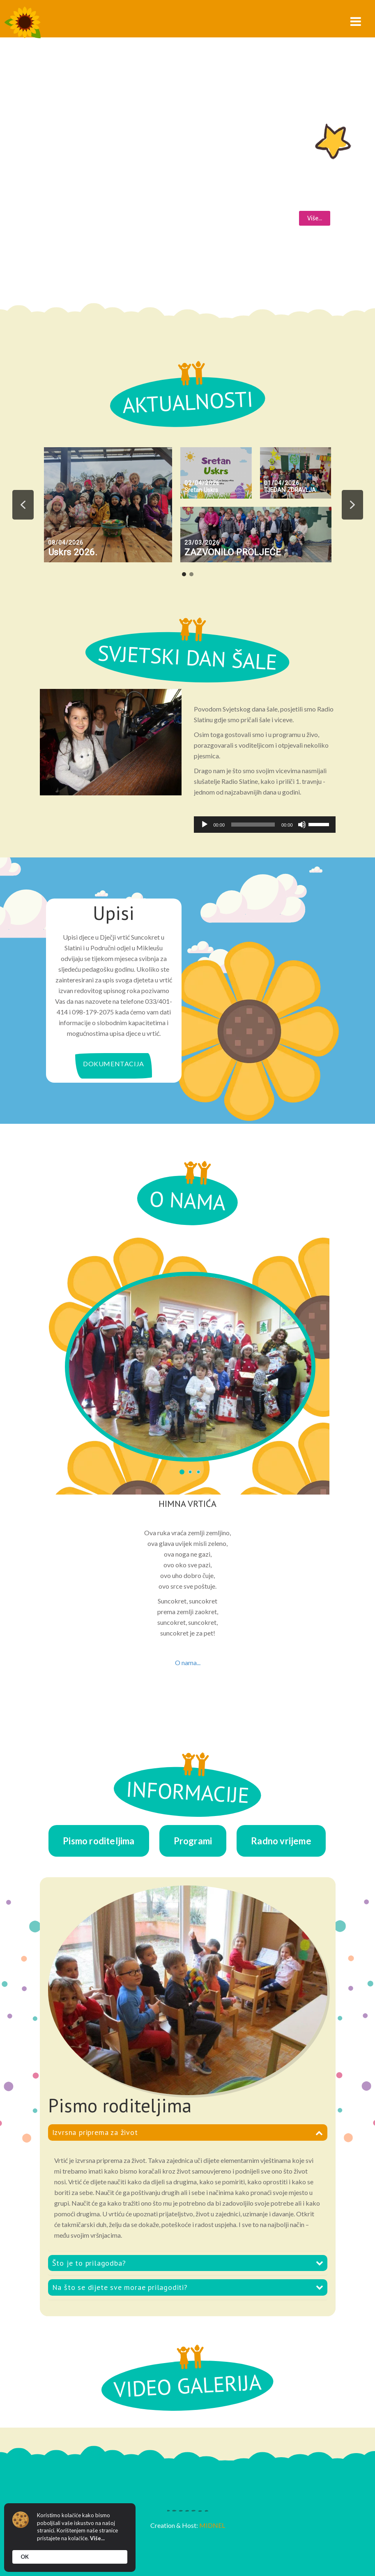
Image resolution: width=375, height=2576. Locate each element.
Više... (97, 2538)
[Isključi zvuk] (302, 824)
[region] (188, 510)
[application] (265, 824)
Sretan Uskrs (201, 490)
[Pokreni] (204, 824)
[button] (23, 505)
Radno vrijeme (281, 1840)
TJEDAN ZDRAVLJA (290, 490)
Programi (193, 1840)
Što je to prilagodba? (89, 2263)
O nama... (187, 1662)
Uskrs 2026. (72, 552)
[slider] (253, 824)
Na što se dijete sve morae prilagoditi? (120, 2287)
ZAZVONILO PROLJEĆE (232, 552)
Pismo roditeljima (98, 1840)
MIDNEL (212, 2525)
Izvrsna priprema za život (95, 2132)
